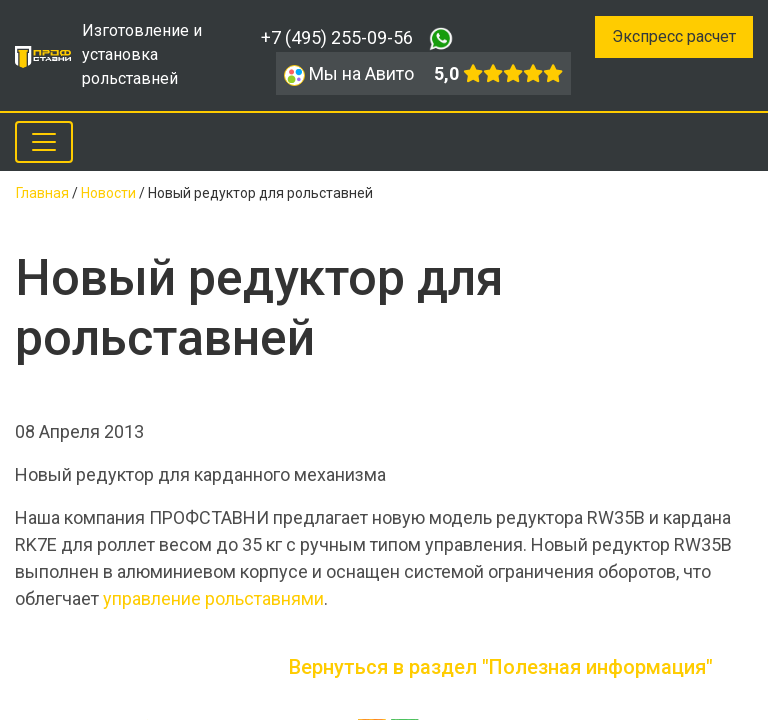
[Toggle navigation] (44, 142)
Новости (108, 193)
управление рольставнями (213, 598)
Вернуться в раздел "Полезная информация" (501, 667)
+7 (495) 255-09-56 (337, 37)
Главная (42, 193)
